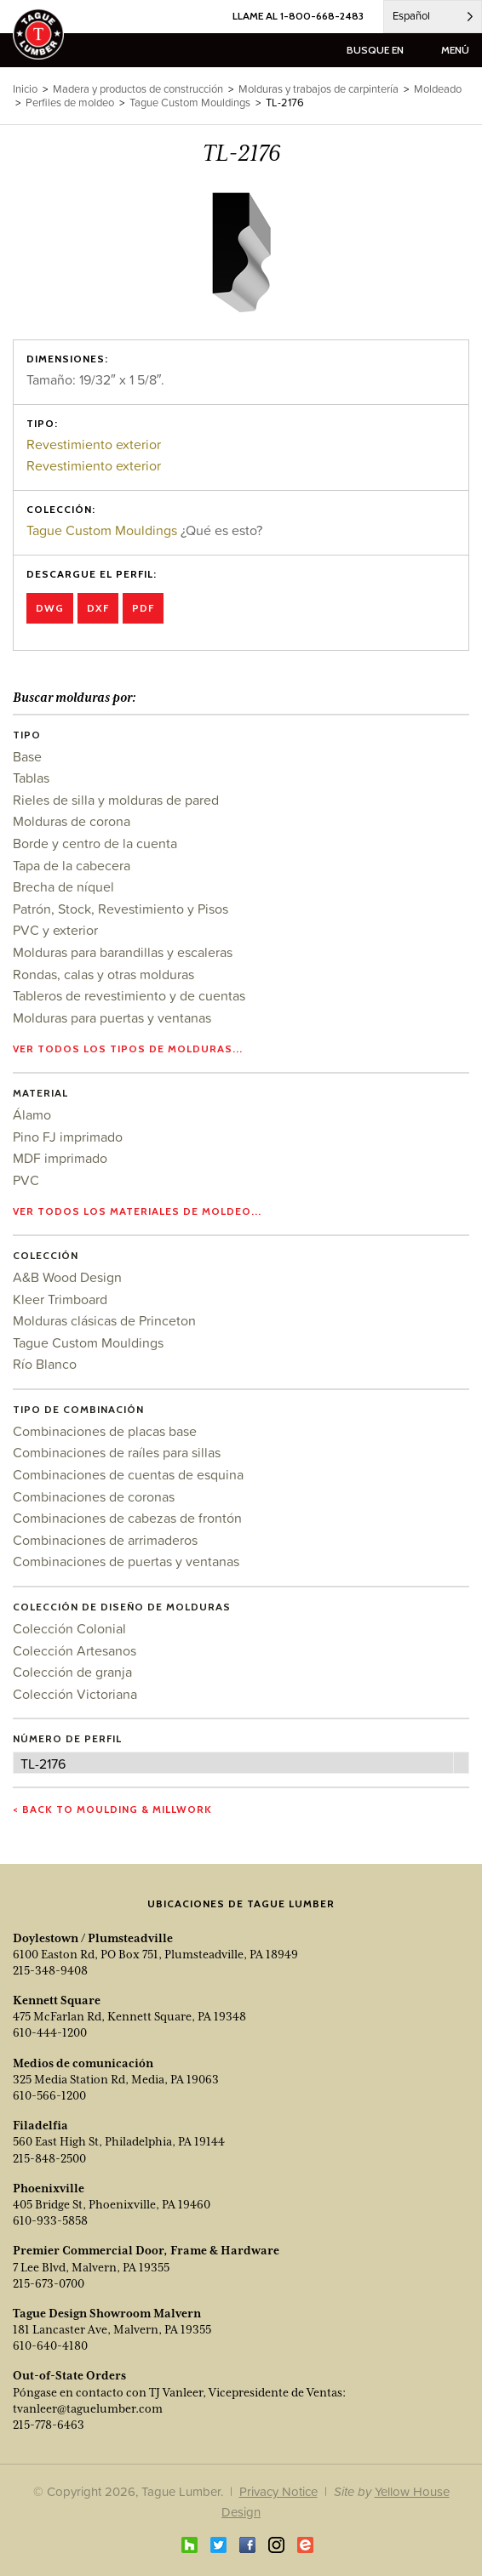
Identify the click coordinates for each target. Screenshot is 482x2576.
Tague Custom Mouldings (101, 530)
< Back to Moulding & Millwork (112, 1809)
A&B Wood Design (67, 1277)
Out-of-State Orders (69, 2375)
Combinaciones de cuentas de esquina (128, 1474)
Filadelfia (40, 2125)
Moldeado (438, 89)
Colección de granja (72, 1671)
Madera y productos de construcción (138, 89)
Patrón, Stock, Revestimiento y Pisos (120, 908)
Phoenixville (48, 2188)
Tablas (31, 777)
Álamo (32, 1114)
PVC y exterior (55, 930)
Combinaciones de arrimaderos (105, 1540)
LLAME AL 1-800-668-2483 (298, 15)
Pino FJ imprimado (68, 1136)
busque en (375, 49)
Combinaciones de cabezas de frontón (127, 1517)
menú (455, 49)
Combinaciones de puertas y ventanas (126, 1561)
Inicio (25, 89)
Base (27, 756)
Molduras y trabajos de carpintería (318, 89)
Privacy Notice (278, 2491)
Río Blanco (45, 1364)
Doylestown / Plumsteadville (93, 1938)
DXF (98, 607)
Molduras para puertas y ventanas (112, 1017)
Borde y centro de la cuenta (95, 843)
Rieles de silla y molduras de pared (116, 799)
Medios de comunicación (83, 2063)
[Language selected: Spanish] (432, 16)
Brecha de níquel (63, 886)
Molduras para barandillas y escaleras (122, 952)
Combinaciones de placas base (105, 1431)
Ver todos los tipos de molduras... (128, 1048)
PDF (143, 607)
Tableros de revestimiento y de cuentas (129, 995)
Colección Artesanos (74, 1650)
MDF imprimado (60, 1158)
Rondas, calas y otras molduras (103, 974)
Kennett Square (56, 2000)
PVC (26, 1180)
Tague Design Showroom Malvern (107, 2313)
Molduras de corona (71, 821)
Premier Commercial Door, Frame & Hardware (146, 2250)
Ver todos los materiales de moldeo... (137, 1211)
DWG (50, 607)
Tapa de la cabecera (71, 865)
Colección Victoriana (75, 1694)
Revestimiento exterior (93, 444)
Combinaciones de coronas (94, 1496)
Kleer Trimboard (60, 1299)
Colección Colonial (69, 1628)
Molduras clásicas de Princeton (104, 1320)
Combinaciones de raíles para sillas (117, 1452)
